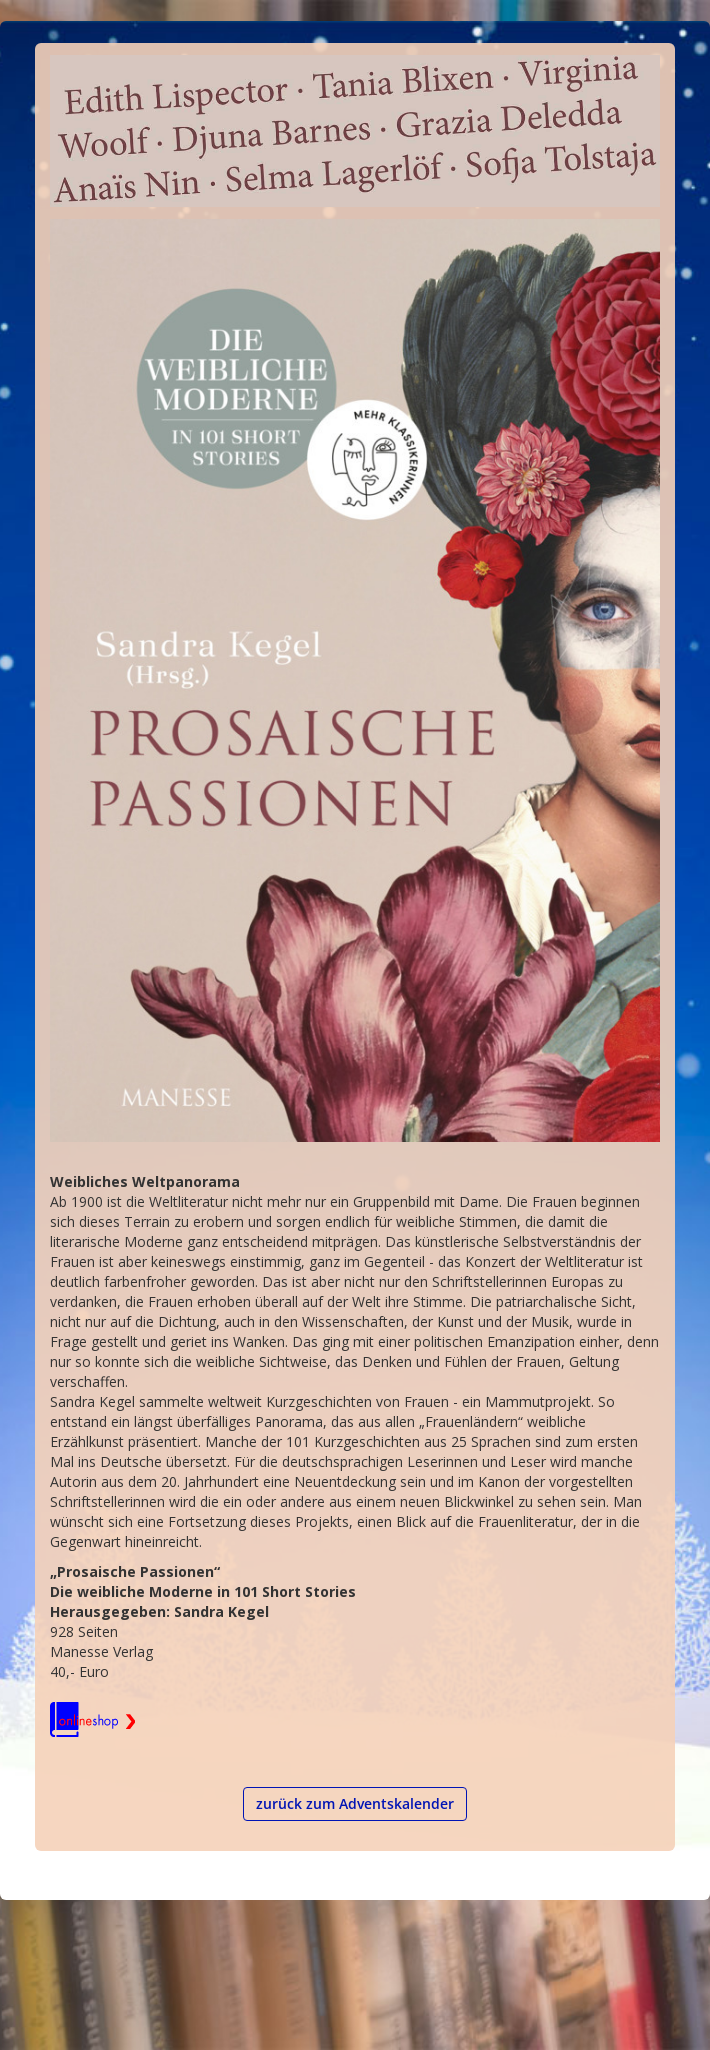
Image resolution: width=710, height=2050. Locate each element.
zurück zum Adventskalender (355, 1803)
